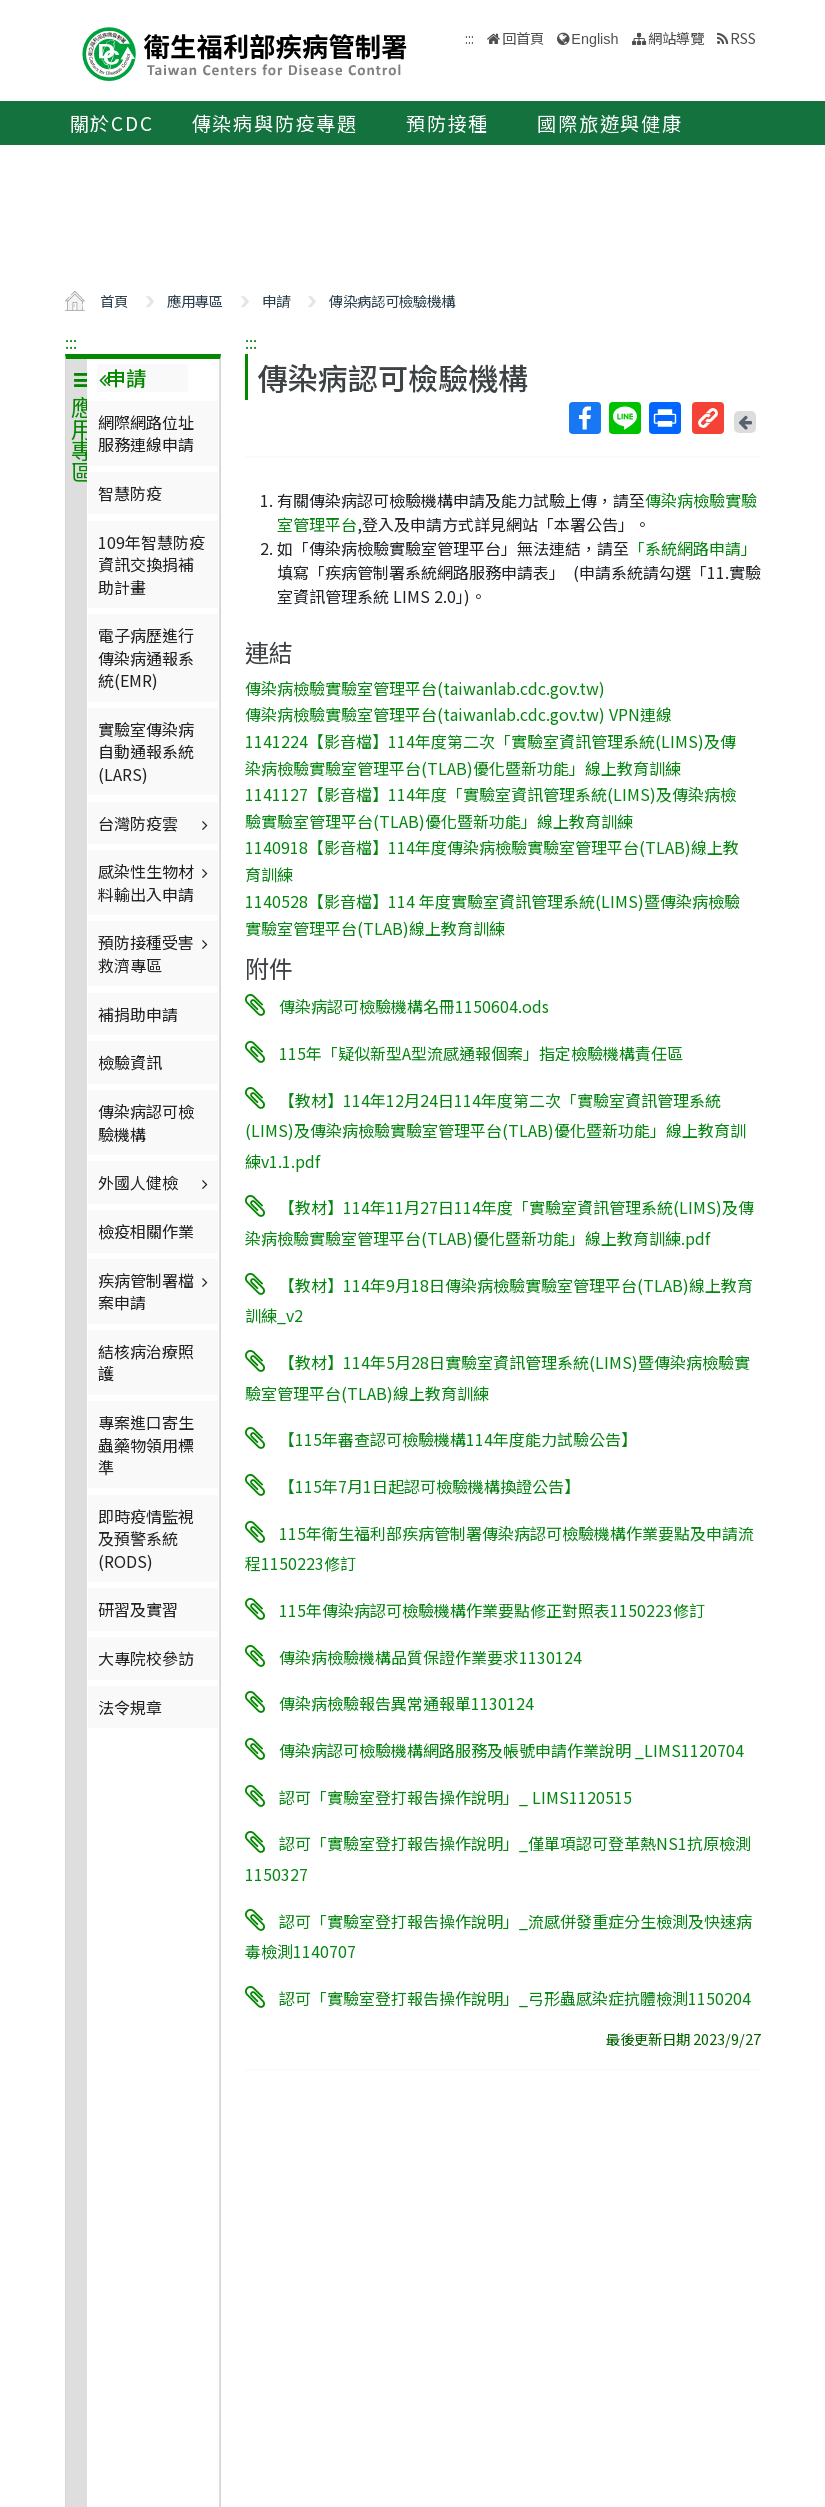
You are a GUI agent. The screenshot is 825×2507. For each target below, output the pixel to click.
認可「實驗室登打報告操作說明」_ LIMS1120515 (455, 1796)
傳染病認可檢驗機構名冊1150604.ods (414, 1006)
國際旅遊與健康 (610, 123)
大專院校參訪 (146, 1658)
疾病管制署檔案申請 (155, 1291)
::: (71, 342)
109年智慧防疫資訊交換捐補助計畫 (151, 564)
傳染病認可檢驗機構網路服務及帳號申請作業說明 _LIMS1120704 (511, 1750)
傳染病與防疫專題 (275, 123)
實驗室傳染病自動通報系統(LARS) (146, 751)
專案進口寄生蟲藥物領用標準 (146, 1444)
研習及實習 (138, 1609)
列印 (664, 418)
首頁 (114, 300)
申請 (276, 300)
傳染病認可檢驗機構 (392, 300)
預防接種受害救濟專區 (155, 953)
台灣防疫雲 (155, 823)
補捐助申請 (138, 1014)
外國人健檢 (155, 1182)
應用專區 (195, 300)
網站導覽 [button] (676, 37)
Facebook (584, 418)
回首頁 (523, 37)
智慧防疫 (130, 493)
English (594, 39)
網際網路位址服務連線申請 (146, 433)
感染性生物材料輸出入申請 (155, 882)
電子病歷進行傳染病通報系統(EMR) (146, 657)
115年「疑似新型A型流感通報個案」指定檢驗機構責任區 (481, 1053)
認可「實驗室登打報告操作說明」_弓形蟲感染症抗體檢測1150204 (515, 1998)
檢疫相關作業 (146, 1231)
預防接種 (447, 123)
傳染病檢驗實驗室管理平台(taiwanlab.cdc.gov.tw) (425, 687)
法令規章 (130, 1707)
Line (624, 418)
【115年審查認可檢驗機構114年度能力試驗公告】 (458, 1439)
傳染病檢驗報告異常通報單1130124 (406, 1703)
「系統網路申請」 (693, 548)
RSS (743, 37)
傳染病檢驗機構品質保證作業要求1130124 (430, 1656)
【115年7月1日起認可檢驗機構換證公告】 (429, 1486)
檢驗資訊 (130, 1062)
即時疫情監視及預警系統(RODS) (146, 1538)
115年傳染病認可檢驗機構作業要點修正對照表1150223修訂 (492, 1610)
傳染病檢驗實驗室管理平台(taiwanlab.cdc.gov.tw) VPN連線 (458, 714)
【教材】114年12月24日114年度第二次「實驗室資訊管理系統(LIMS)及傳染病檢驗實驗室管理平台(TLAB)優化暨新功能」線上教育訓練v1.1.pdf (495, 1129)
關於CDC (112, 123)
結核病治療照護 (146, 1362)
